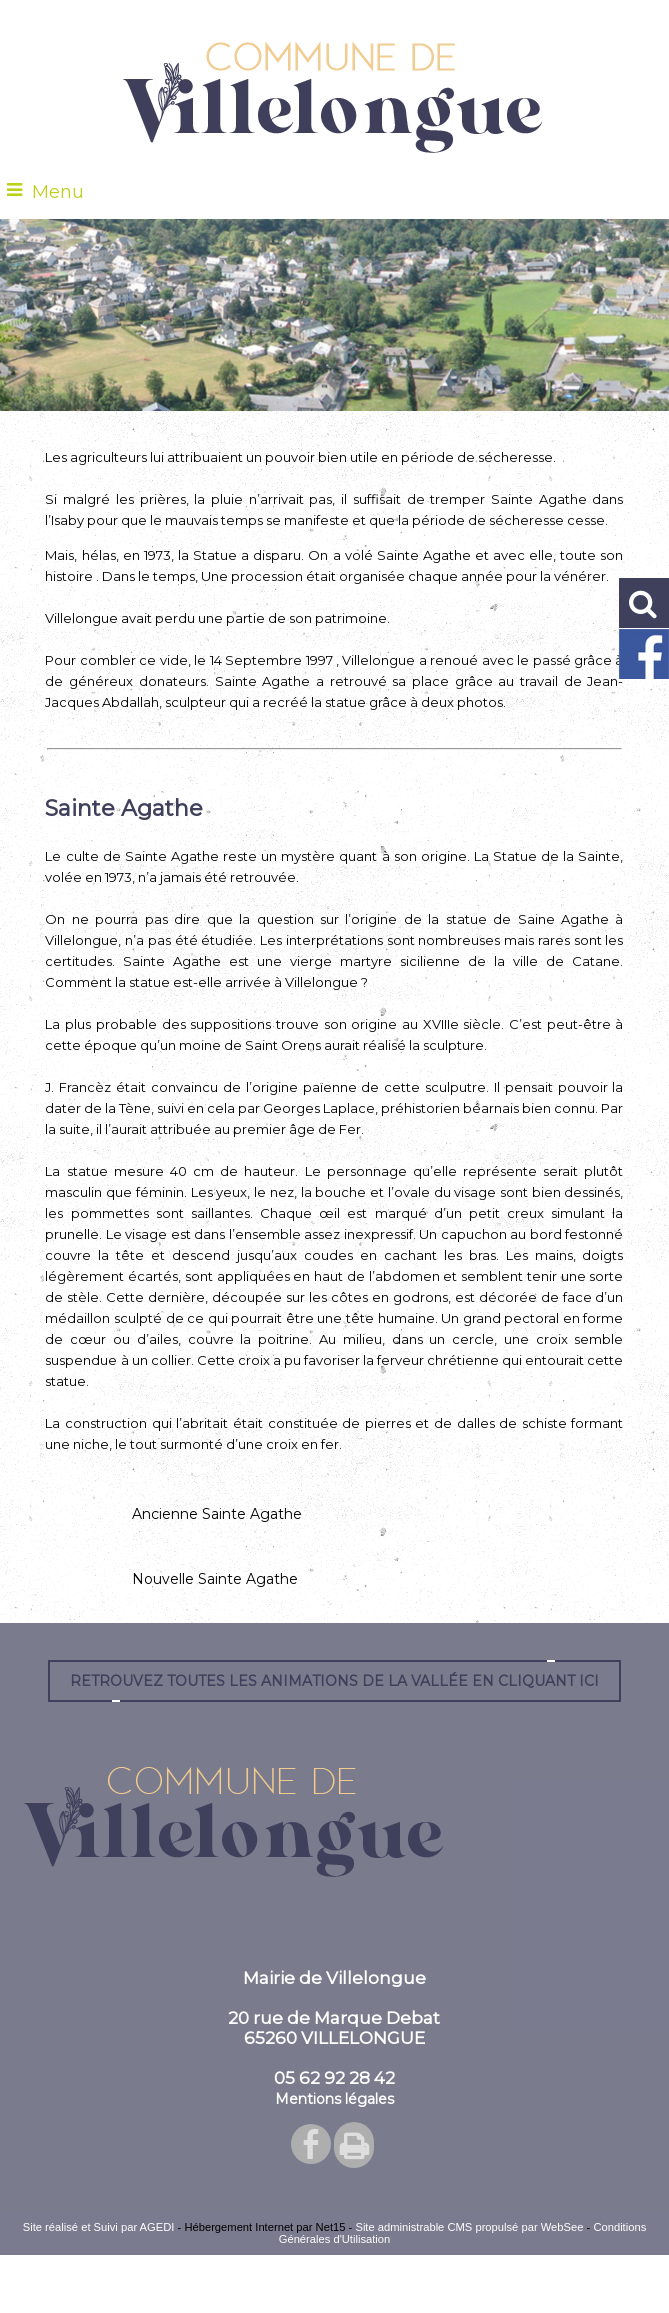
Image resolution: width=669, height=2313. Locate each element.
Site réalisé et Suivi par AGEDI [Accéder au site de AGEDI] (99, 2227)
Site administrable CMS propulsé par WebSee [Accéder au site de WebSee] (469, 2227)
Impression (354, 2145)
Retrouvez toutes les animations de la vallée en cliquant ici (334, 1681)
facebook (311, 2143)
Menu (58, 192)
